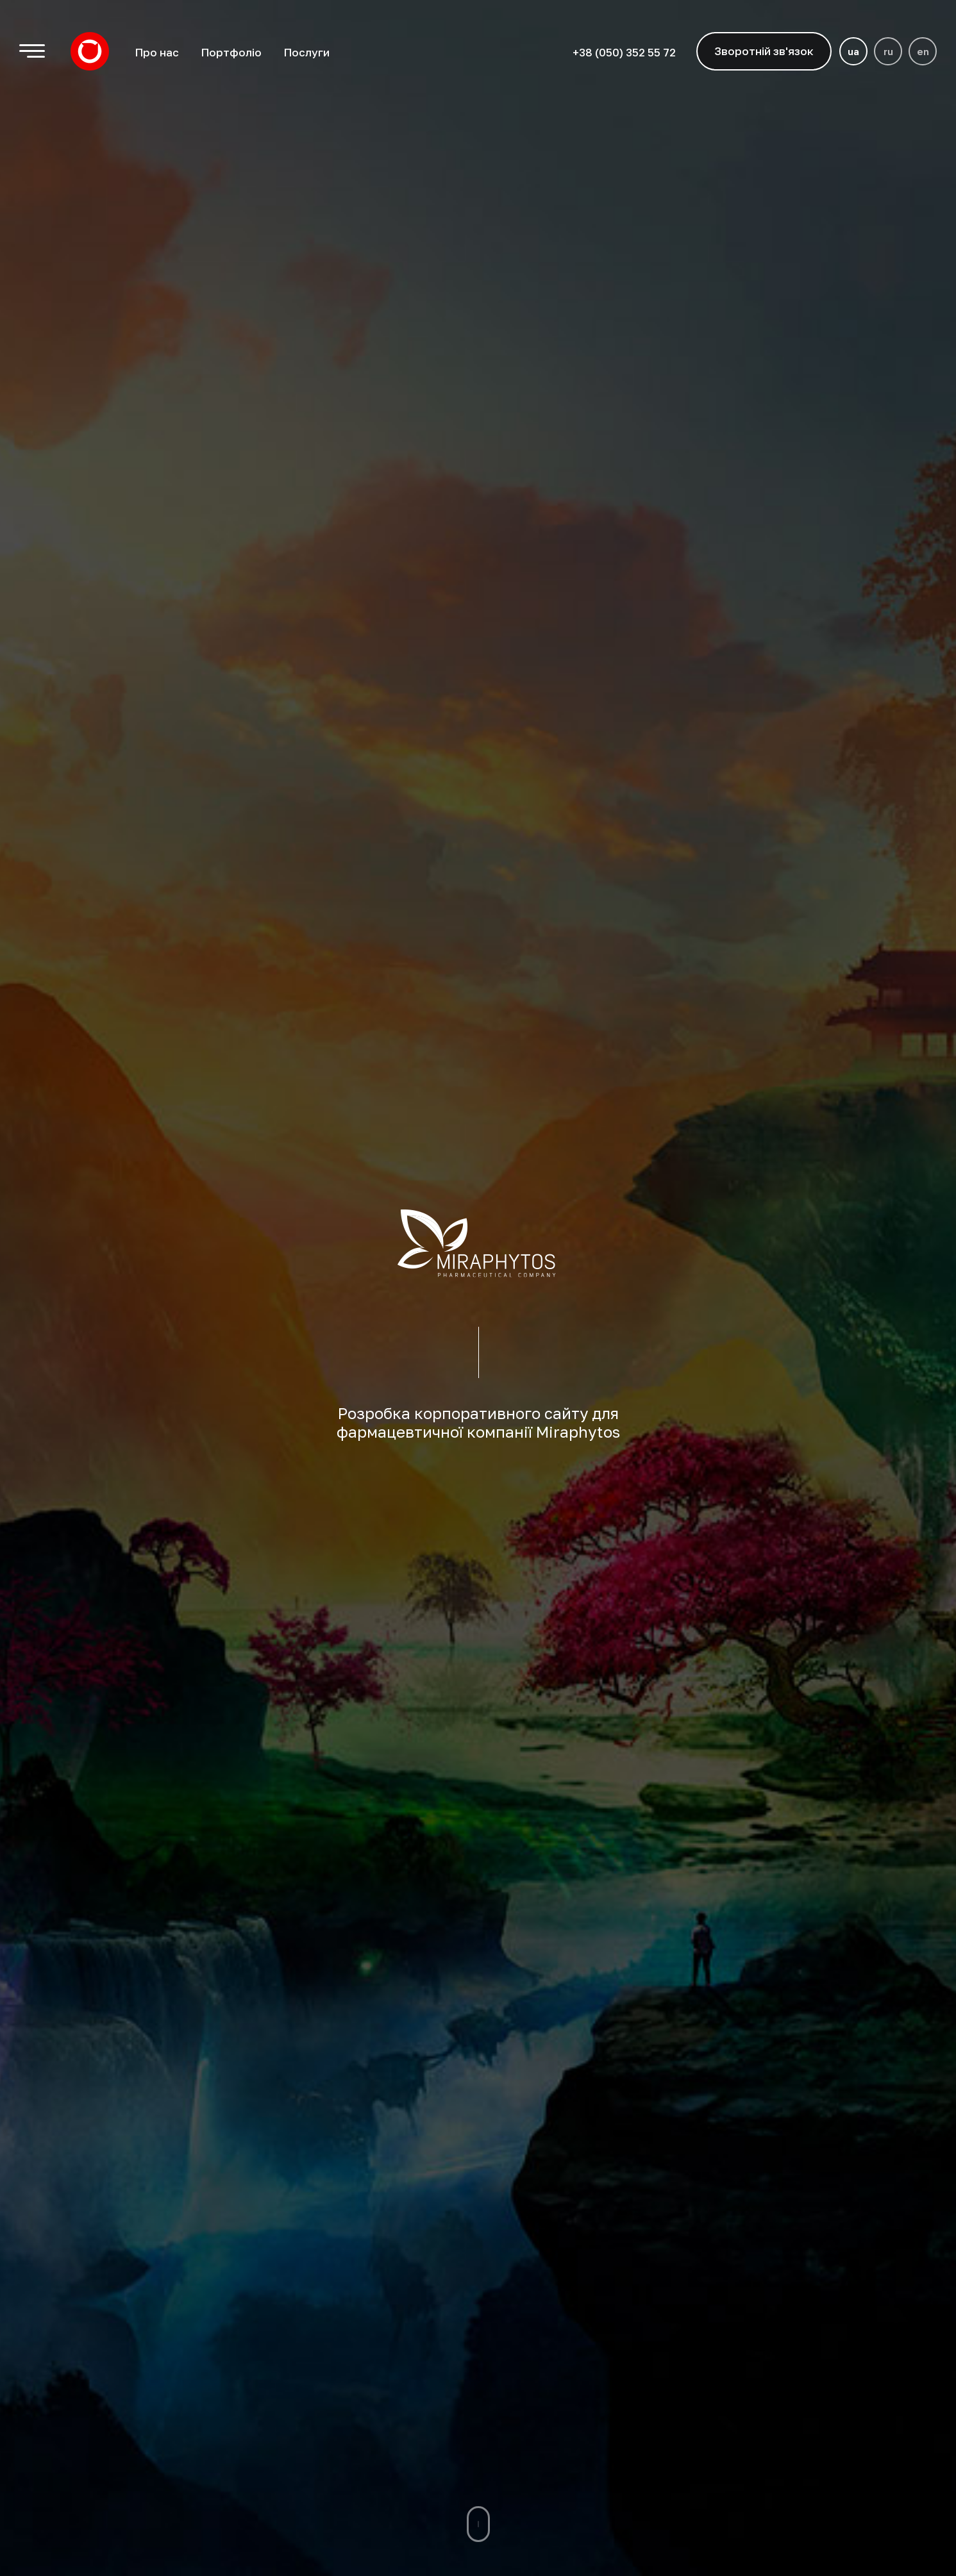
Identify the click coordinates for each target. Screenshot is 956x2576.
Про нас (157, 52)
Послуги (306, 52)
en (923, 51)
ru (888, 51)
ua (853, 51)
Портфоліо (231, 52)
